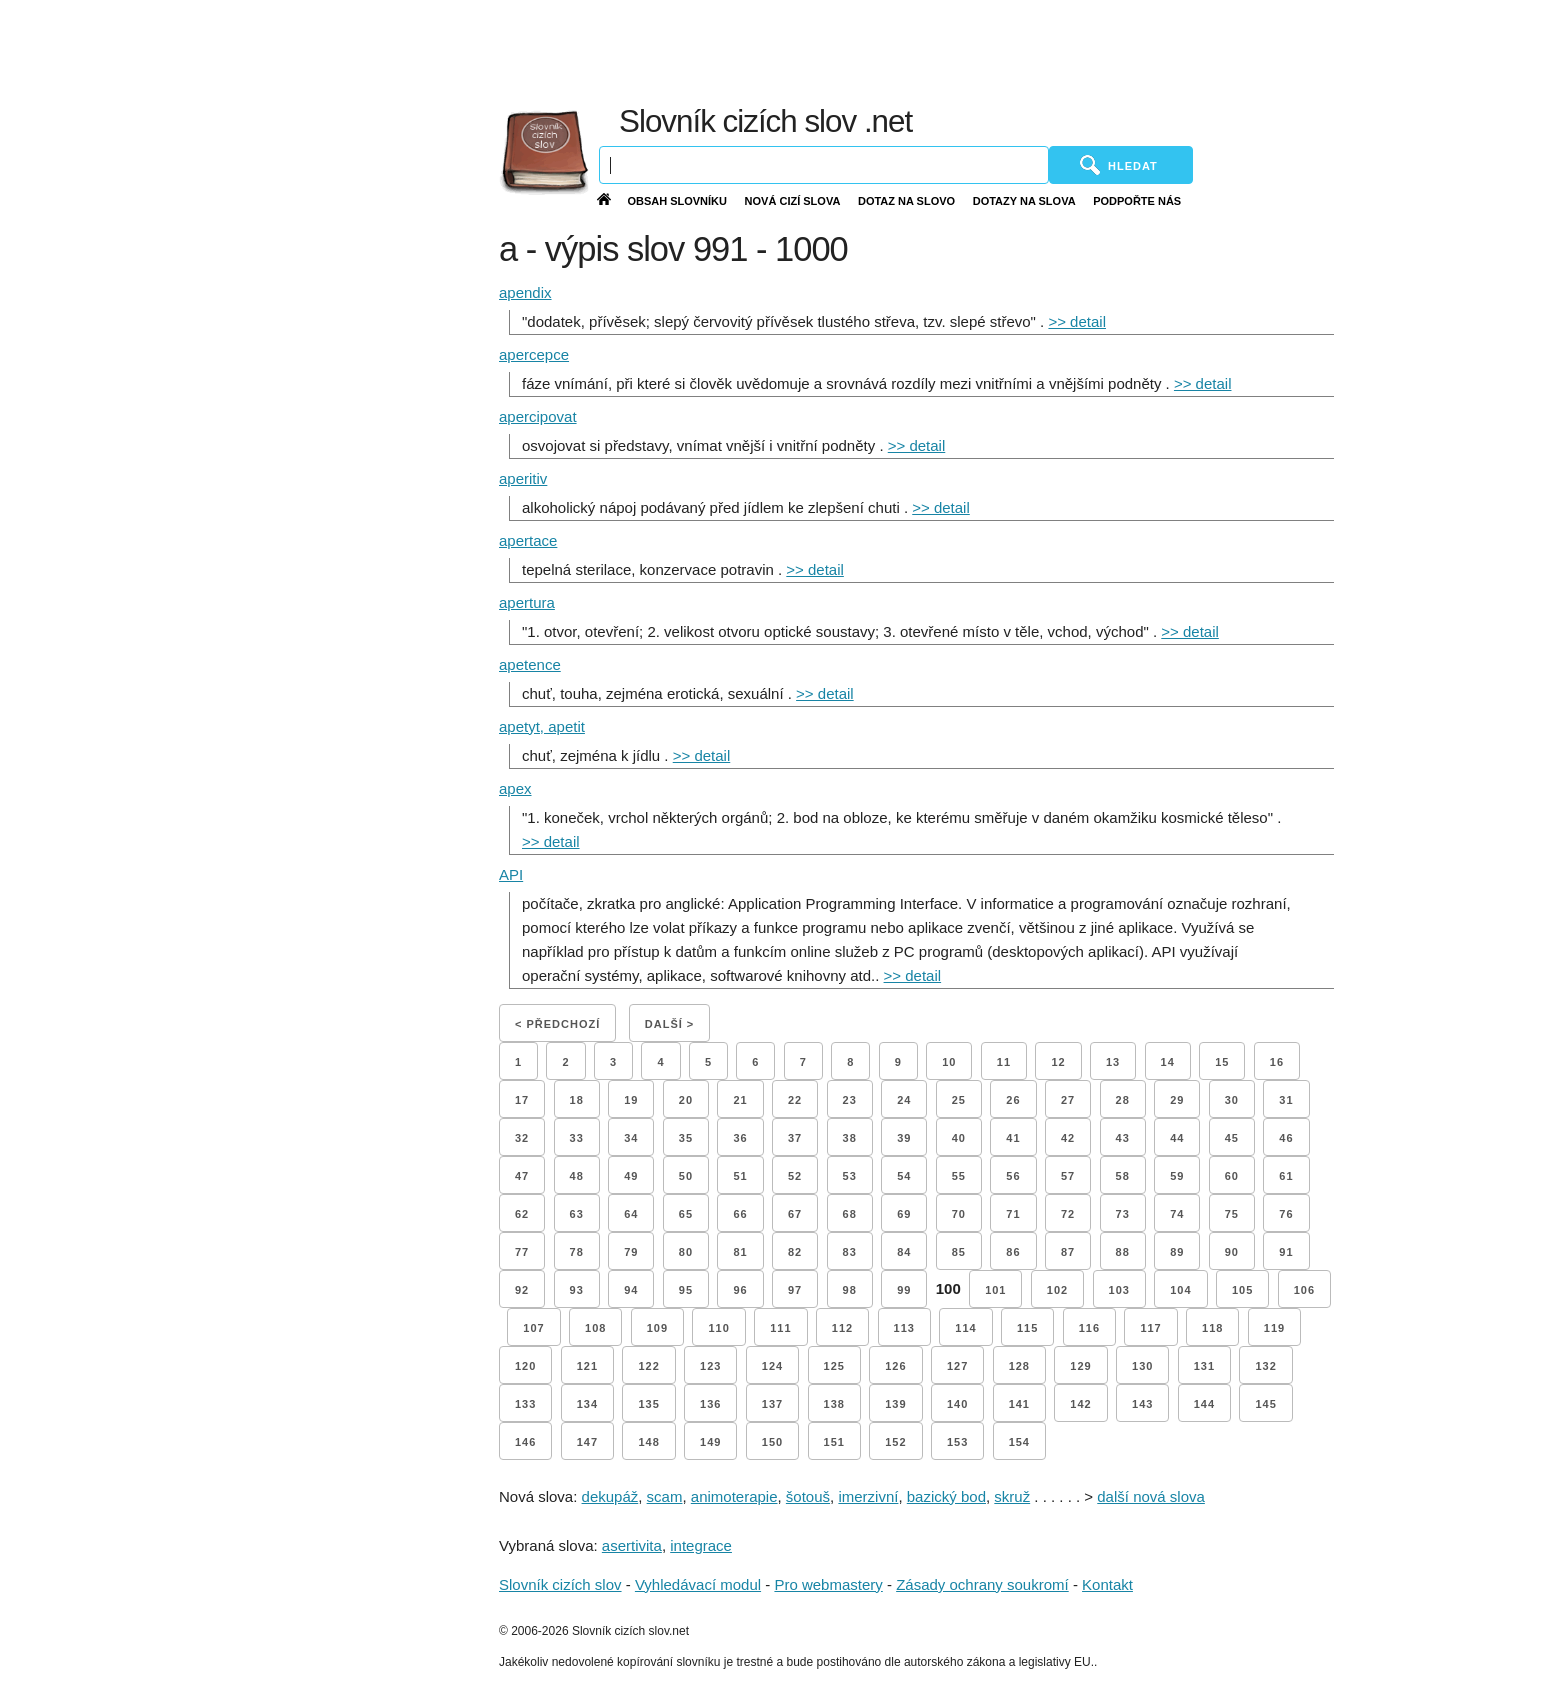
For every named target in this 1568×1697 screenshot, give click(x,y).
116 (1089, 1328)
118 (1212, 1328)
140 (957, 1404)
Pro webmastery (828, 1584)
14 (1168, 1062)
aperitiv (523, 478)
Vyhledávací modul (698, 1584)
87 (1068, 1252)
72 (1068, 1214)
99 (904, 1290)
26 (1013, 1100)
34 (631, 1138)
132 (1265, 1366)
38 (850, 1138)
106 (1304, 1290)
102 (1057, 1290)
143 (1142, 1404)
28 (1123, 1100)
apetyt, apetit (542, 726)
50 (686, 1176)
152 (895, 1442)
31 (1286, 1100)
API (511, 874)
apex (515, 788)
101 (995, 1290)
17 (522, 1100)
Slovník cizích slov (560, 1584)
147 (587, 1442)
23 (850, 1100)
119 (1274, 1328)
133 (525, 1404)
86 (1013, 1252)
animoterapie (734, 1496)
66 (740, 1214)
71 (1013, 1214)
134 (587, 1404)
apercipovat (538, 416)
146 (525, 1442)
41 (1013, 1138)
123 (710, 1366)
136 (710, 1404)
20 (686, 1100)
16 (1277, 1062)
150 (772, 1442)
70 (959, 1214)
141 (1019, 1404)
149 (710, 1442)
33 (577, 1138)
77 (522, 1252)
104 (1180, 1290)
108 (595, 1328)
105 (1242, 1290)
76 (1286, 1214)
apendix (525, 292)
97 (795, 1290)
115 (1027, 1328)
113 (904, 1328)
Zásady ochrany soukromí (982, 1584)
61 (1286, 1176)
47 (522, 1176)
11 (1004, 1062)
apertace (528, 540)
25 (959, 1100)
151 (834, 1442)
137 (772, 1404)
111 (780, 1328)
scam (665, 1496)
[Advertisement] (1078, 50)
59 (1177, 1176)
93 (577, 1290)
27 (1068, 1100)
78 (577, 1252)
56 (1013, 1176)
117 (1150, 1328)
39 (904, 1138)
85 (959, 1252)
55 (959, 1176)
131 (1204, 1366)
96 (740, 1290)
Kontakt (1107, 1584)
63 (577, 1214)
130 (1142, 1366)
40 (959, 1138)
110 (718, 1328)
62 (522, 1214)
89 (1177, 1252)
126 (895, 1366)
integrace (701, 1545)
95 (686, 1290)
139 (895, 1404)
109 (657, 1328)
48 (577, 1176)
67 (795, 1214)
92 (522, 1290)
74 (1177, 1214)
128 (1019, 1366)
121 (587, 1366)
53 (850, 1176)
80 (686, 1252)
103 (1119, 1290)
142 (1080, 1404)
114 (965, 1328)
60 (1232, 1176)
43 (1123, 1138)
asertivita (632, 1545)
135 (648, 1404)
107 (533, 1328)
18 (577, 1100)
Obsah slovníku (677, 201)
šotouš (808, 1496)
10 (949, 1062)
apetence (530, 664)
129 (1080, 1366)
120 (525, 1366)
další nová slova (1151, 1496)
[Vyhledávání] (824, 165)
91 (1286, 1252)
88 (1123, 1252)
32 (522, 1138)
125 (834, 1366)
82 (795, 1252)
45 (1232, 1138)
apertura (527, 602)
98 (850, 1290)
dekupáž (610, 1496)
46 (1286, 1138)
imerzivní (868, 1496)
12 (1058, 1062)
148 (648, 1442)
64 (631, 1214)
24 (904, 1100)
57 (1068, 1176)
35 (686, 1138)
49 (631, 1176)
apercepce (534, 354)
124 (772, 1366)
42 (1068, 1138)
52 (795, 1176)
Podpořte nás (1137, 201)
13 (1113, 1062)
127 (957, 1366)
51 (740, 1176)
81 (740, 1252)
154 (1019, 1442)
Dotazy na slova (1024, 201)
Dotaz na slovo (906, 201)
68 (850, 1214)
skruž (1012, 1496)
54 (904, 1176)
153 (957, 1442)
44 (1177, 1138)
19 (631, 1100)
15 (1222, 1062)
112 (842, 1328)
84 (904, 1252)
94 (631, 1290)
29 (1177, 1100)
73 (1123, 1214)
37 (795, 1138)
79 (631, 1252)
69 (904, 1214)
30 (1232, 1100)
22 (795, 1100)
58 (1123, 1176)
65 (686, 1214)
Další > (669, 1024)
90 (1232, 1252)
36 (740, 1138)
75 (1232, 1214)
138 (834, 1404)
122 (648, 1366)
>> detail (1077, 321)
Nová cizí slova (793, 201)
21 (740, 1100)
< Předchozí (557, 1024)
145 (1265, 1404)
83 (850, 1252)
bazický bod (946, 1496)
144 (1204, 1404)
